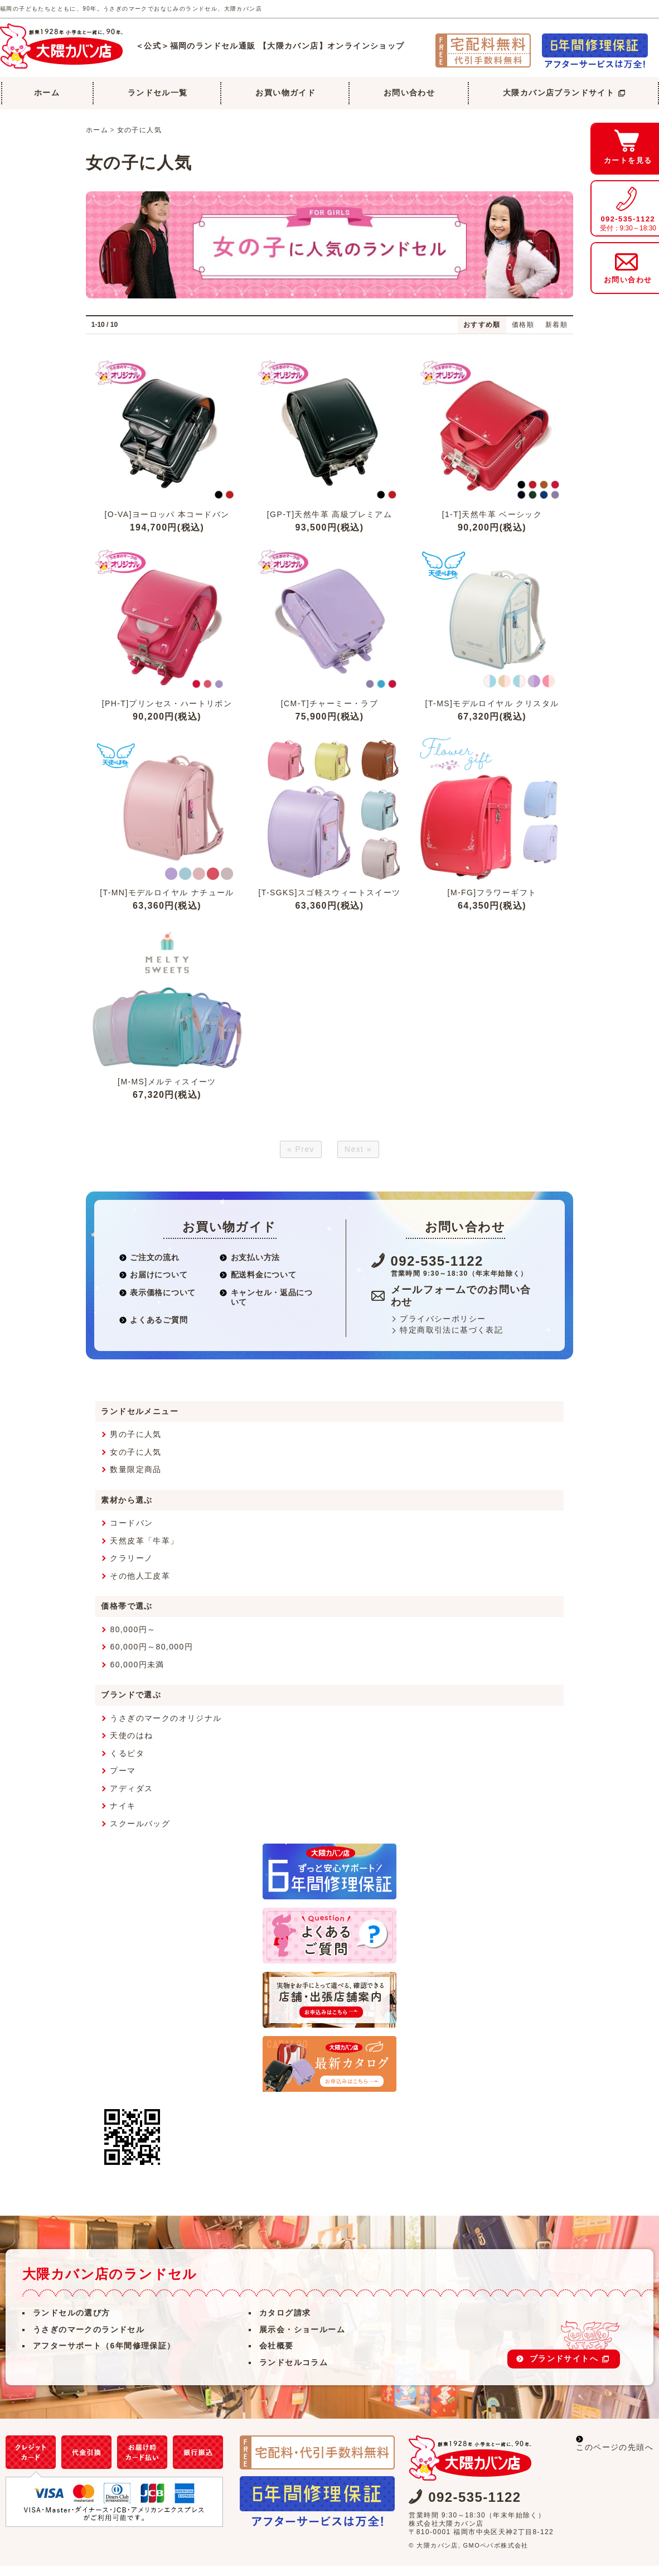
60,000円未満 (137, 1674)
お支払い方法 (250, 1266)
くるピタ (127, 1762)
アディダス (131, 1797)
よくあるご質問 (153, 1329)
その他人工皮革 (140, 1585)
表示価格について (157, 1301)
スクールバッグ (140, 1833)
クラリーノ (131, 1568)
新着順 (556, 325)
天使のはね (131, 1745)
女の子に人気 (139, 130)
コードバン (131, 1532)
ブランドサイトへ (569, 2367)
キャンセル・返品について (266, 1306)
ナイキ (122, 1815)
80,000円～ (133, 1638)
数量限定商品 (135, 1479)
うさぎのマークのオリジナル (165, 1727)
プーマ (122, 1780)
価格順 (523, 325)
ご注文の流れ (149, 1266)
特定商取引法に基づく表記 (451, 1339)
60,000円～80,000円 (151, 1656)
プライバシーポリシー (443, 1328)
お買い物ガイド (285, 92)
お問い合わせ (409, 92)
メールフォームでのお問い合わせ (461, 1306)
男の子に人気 (135, 1444)
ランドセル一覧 (158, 92)
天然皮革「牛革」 (144, 1550)
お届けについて (153, 1284)
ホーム (47, 92)
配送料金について (258, 1284)
